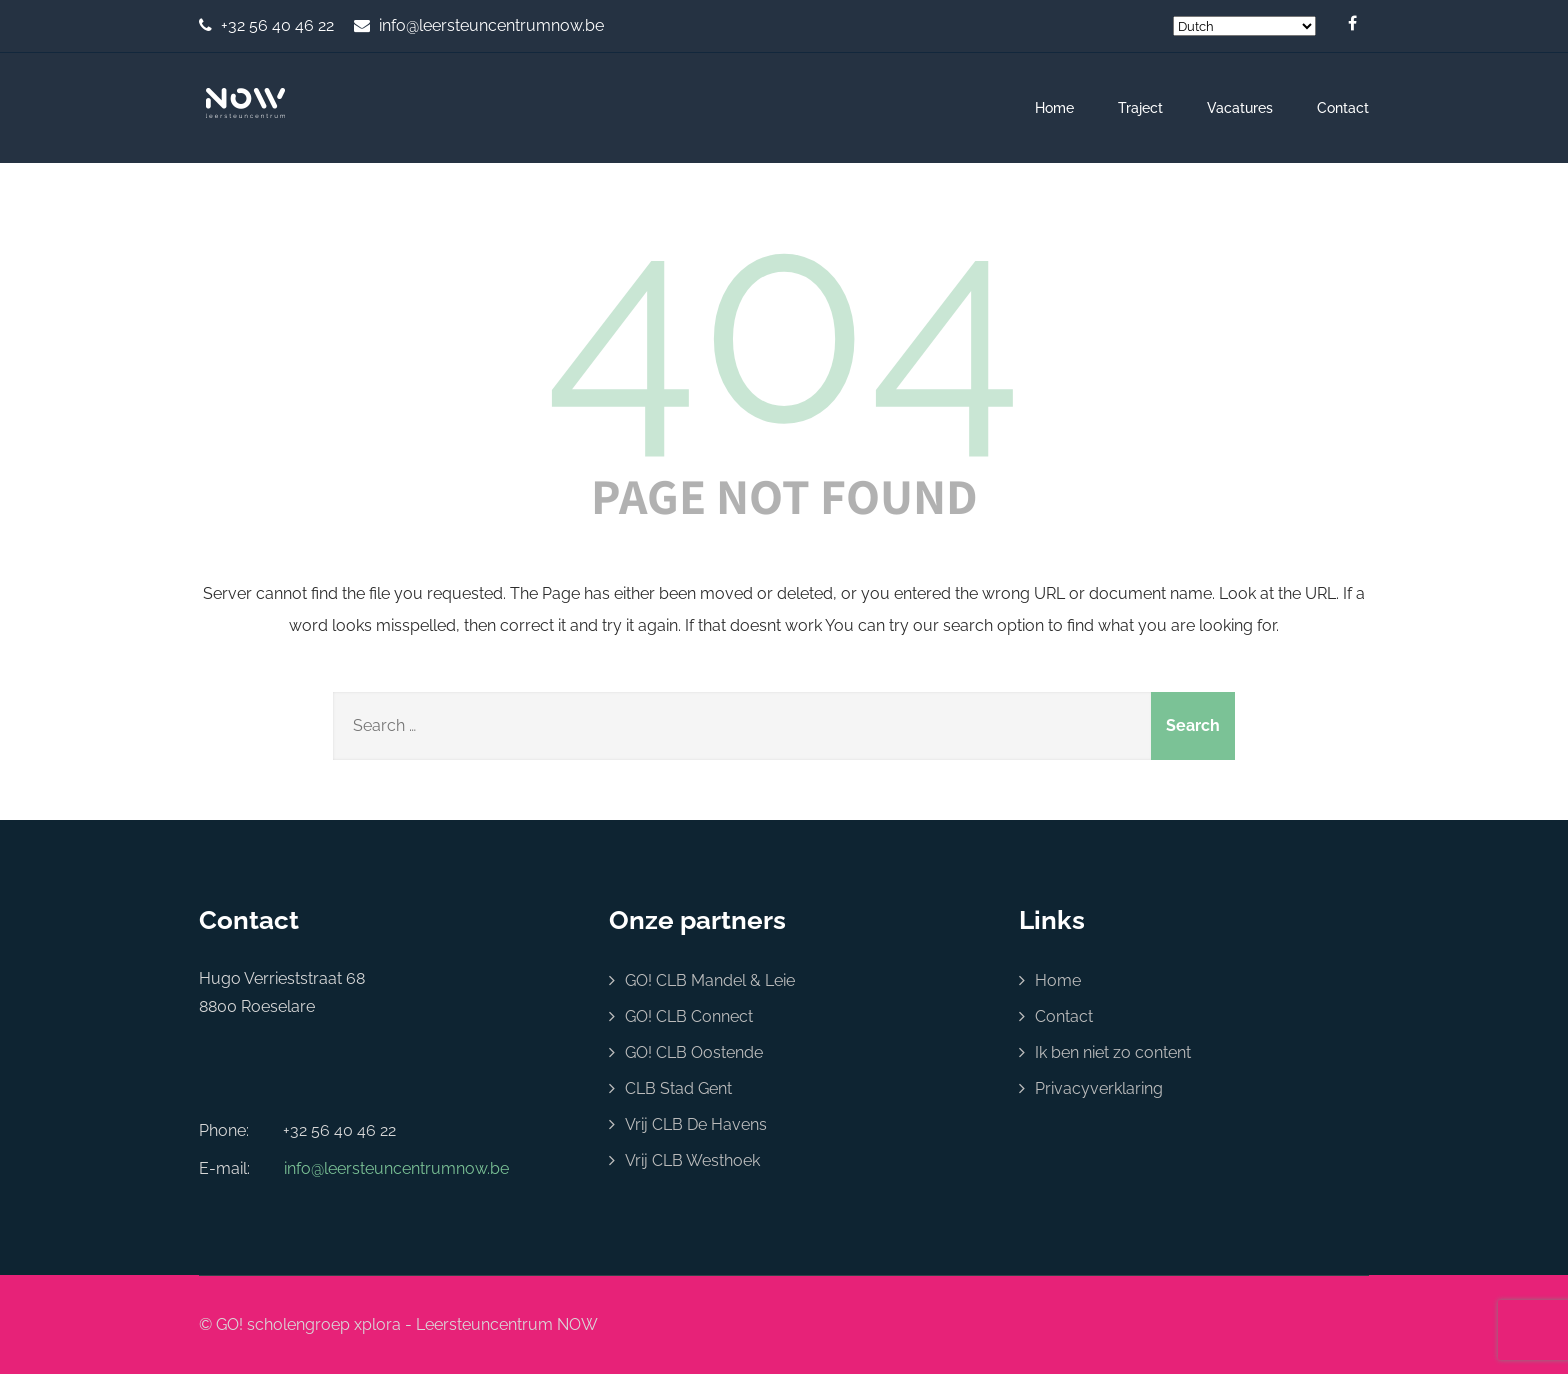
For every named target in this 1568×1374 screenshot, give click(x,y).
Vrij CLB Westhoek (692, 1160)
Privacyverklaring (1099, 1088)
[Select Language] (1244, 26)
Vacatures (1240, 108)
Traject (1140, 108)
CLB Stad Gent (678, 1088)
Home (1054, 108)
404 (784, 322)
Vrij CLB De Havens (696, 1124)
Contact (1343, 108)
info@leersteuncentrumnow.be (491, 25)
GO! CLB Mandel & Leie (710, 980)
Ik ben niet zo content (1113, 1052)
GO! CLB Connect (689, 1016)
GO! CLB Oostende (694, 1052)
